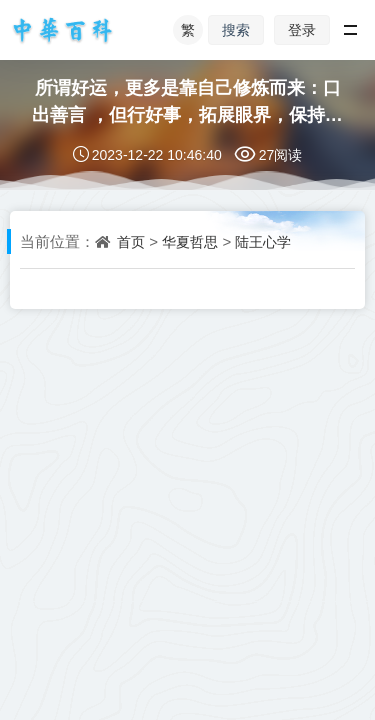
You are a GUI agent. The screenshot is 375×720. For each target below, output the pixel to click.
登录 (302, 29)
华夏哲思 (190, 242)
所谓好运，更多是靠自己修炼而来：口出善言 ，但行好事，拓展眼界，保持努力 (187, 113)
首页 (131, 242)
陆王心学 (263, 242)
